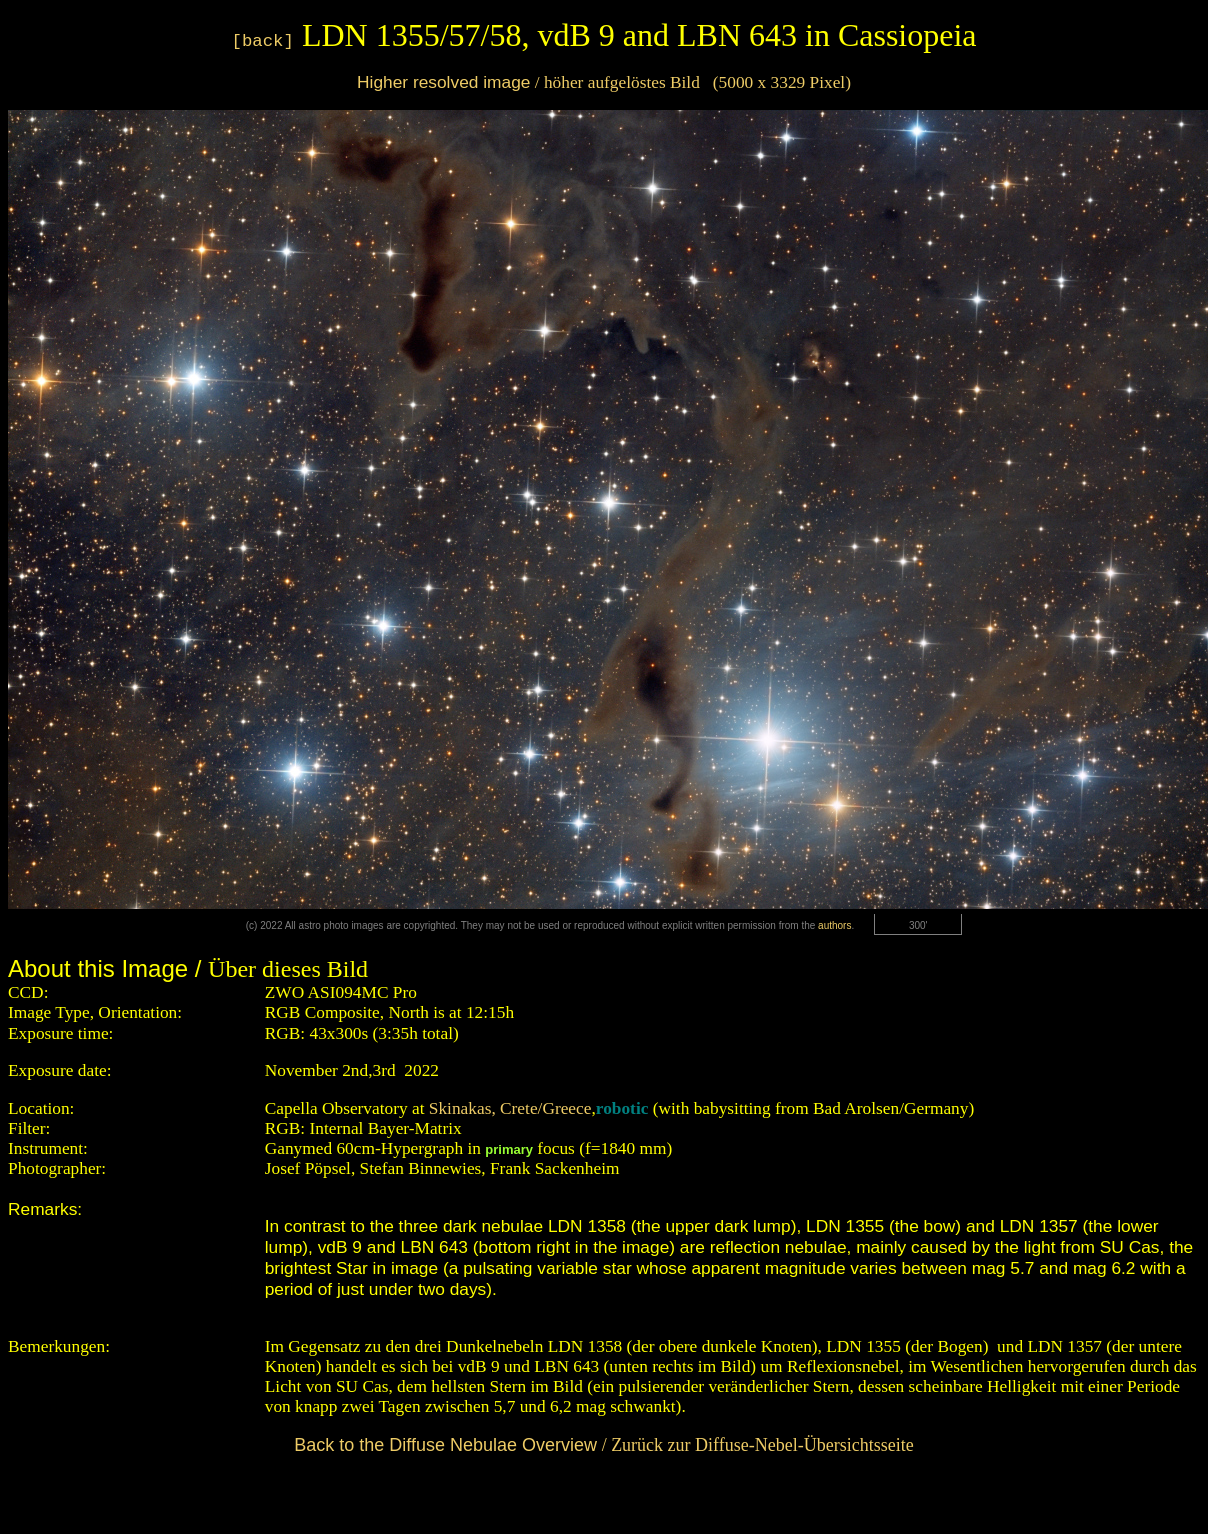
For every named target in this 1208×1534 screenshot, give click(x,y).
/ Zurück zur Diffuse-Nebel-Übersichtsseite (603, 1445)
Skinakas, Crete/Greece (510, 1108)
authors (834, 925)
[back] (262, 41)
